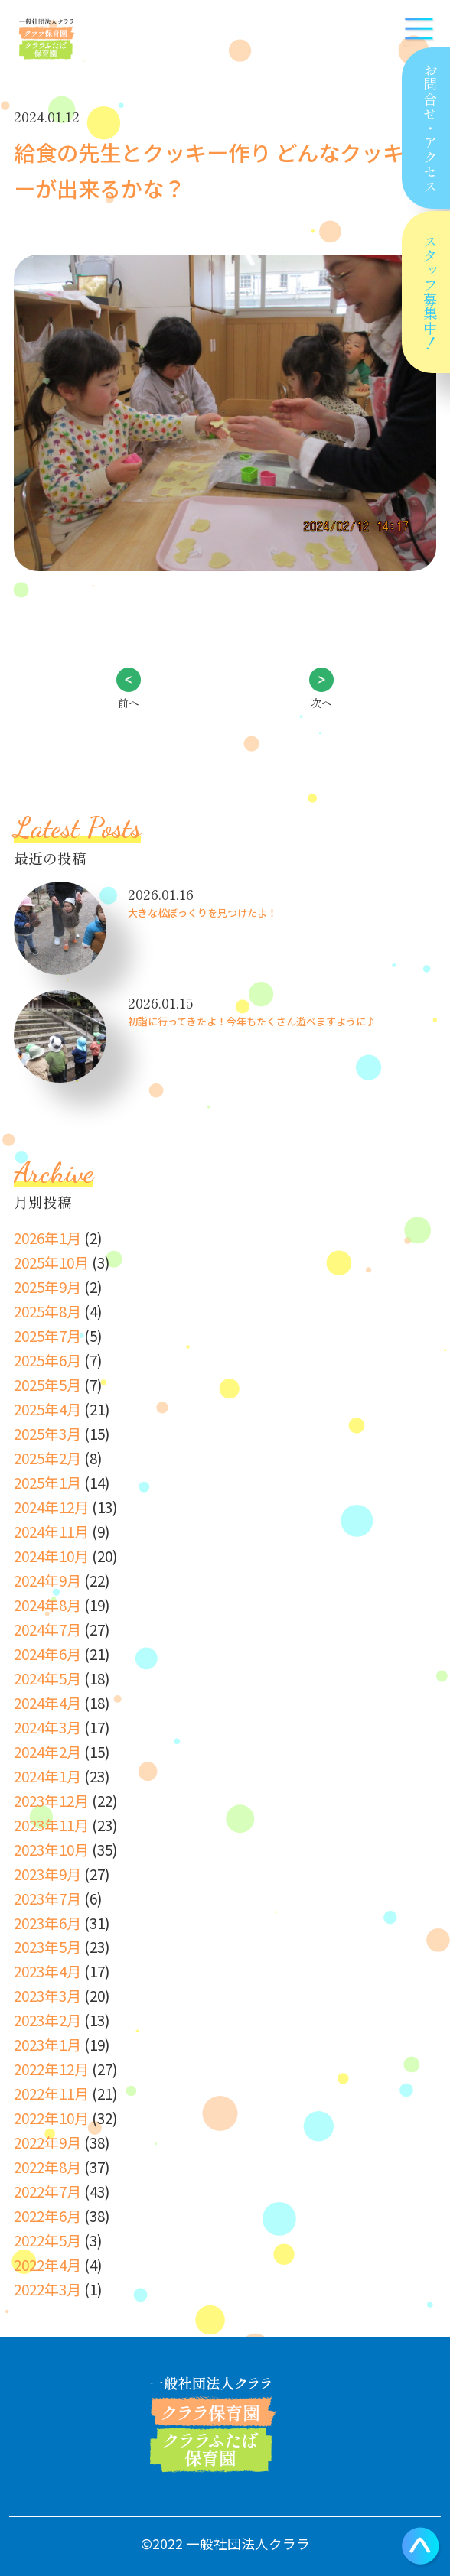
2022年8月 (47, 2166)
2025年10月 (51, 1262)
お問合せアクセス (429, 128)
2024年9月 (47, 1580)
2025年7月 (47, 1335)
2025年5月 (47, 1384)
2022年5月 (47, 2240)
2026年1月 (47, 1237)
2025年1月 (47, 1482)
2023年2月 (47, 2019)
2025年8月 (47, 1311)
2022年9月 (47, 2142)
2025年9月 (47, 1286)
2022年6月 (47, 2215)
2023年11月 (51, 1824)
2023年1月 (47, 2044)
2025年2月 (47, 1457)
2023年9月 (47, 1873)
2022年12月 (51, 2068)
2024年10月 (51, 1555)
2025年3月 (47, 1433)
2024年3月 (47, 1727)
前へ (128, 702)
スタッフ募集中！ (429, 292)
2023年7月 (47, 1898)
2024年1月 (47, 1776)
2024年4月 (47, 1702)
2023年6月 (47, 1922)
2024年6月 (47, 1653)
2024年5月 (47, 1678)
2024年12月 (51, 1506)
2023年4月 (47, 1970)
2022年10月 (51, 2117)
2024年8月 (47, 1604)
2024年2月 (47, 1751)
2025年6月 (47, 1360)
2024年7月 (47, 1629)
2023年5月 (47, 1946)
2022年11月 (51, 2093)
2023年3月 (47, 1995)
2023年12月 (51, 1800)
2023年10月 (51, 1849)
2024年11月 (51, 1531)
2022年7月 (47, 2191)
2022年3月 (47, 2289)
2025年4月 (47, 1408)
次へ (321, 702)
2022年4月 (47, 2264)
